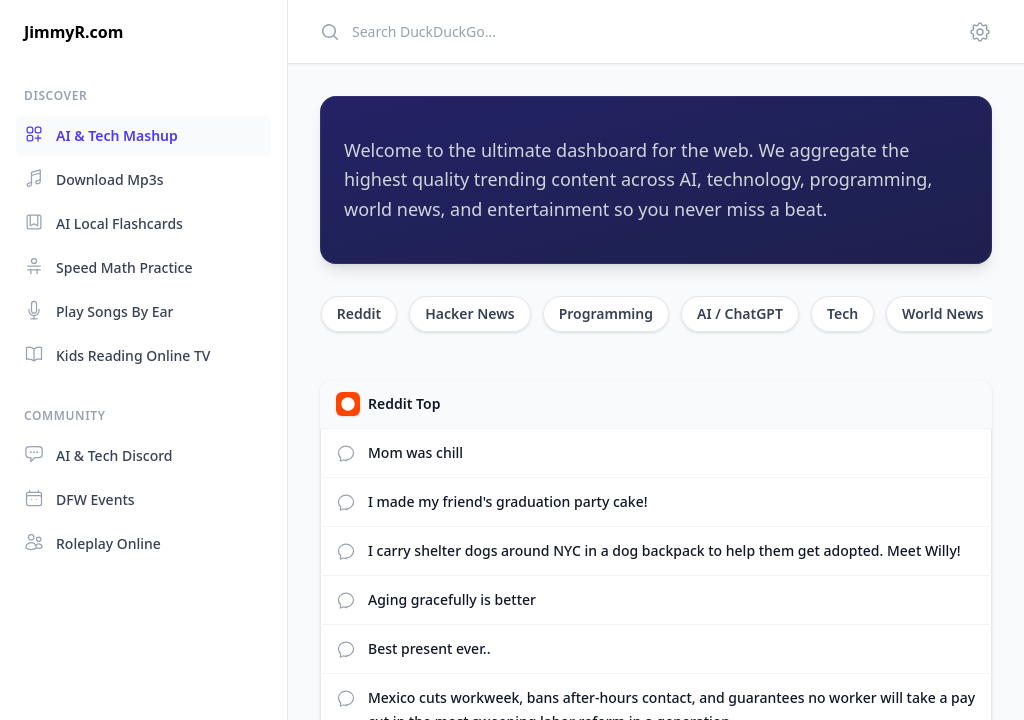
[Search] (632, 31)
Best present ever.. (429, 648)
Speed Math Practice (108, 266)
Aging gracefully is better (452, 599)
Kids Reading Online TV (117, 354)
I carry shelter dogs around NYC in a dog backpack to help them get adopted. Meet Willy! (664, 550)
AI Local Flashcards (103, 222)
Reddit (359, 313)
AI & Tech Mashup (101, 134)
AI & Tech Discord (98, 454)
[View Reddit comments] (346, 453)
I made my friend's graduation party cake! (508, 501)
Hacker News (469, 313)
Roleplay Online (92, 542)
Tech (842, 313)
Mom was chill (415, 452)
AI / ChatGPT (740, 313)
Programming (606, 313)
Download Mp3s (94, 178)
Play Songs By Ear (98, 310)
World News (943, 313)
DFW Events (79, 498)
